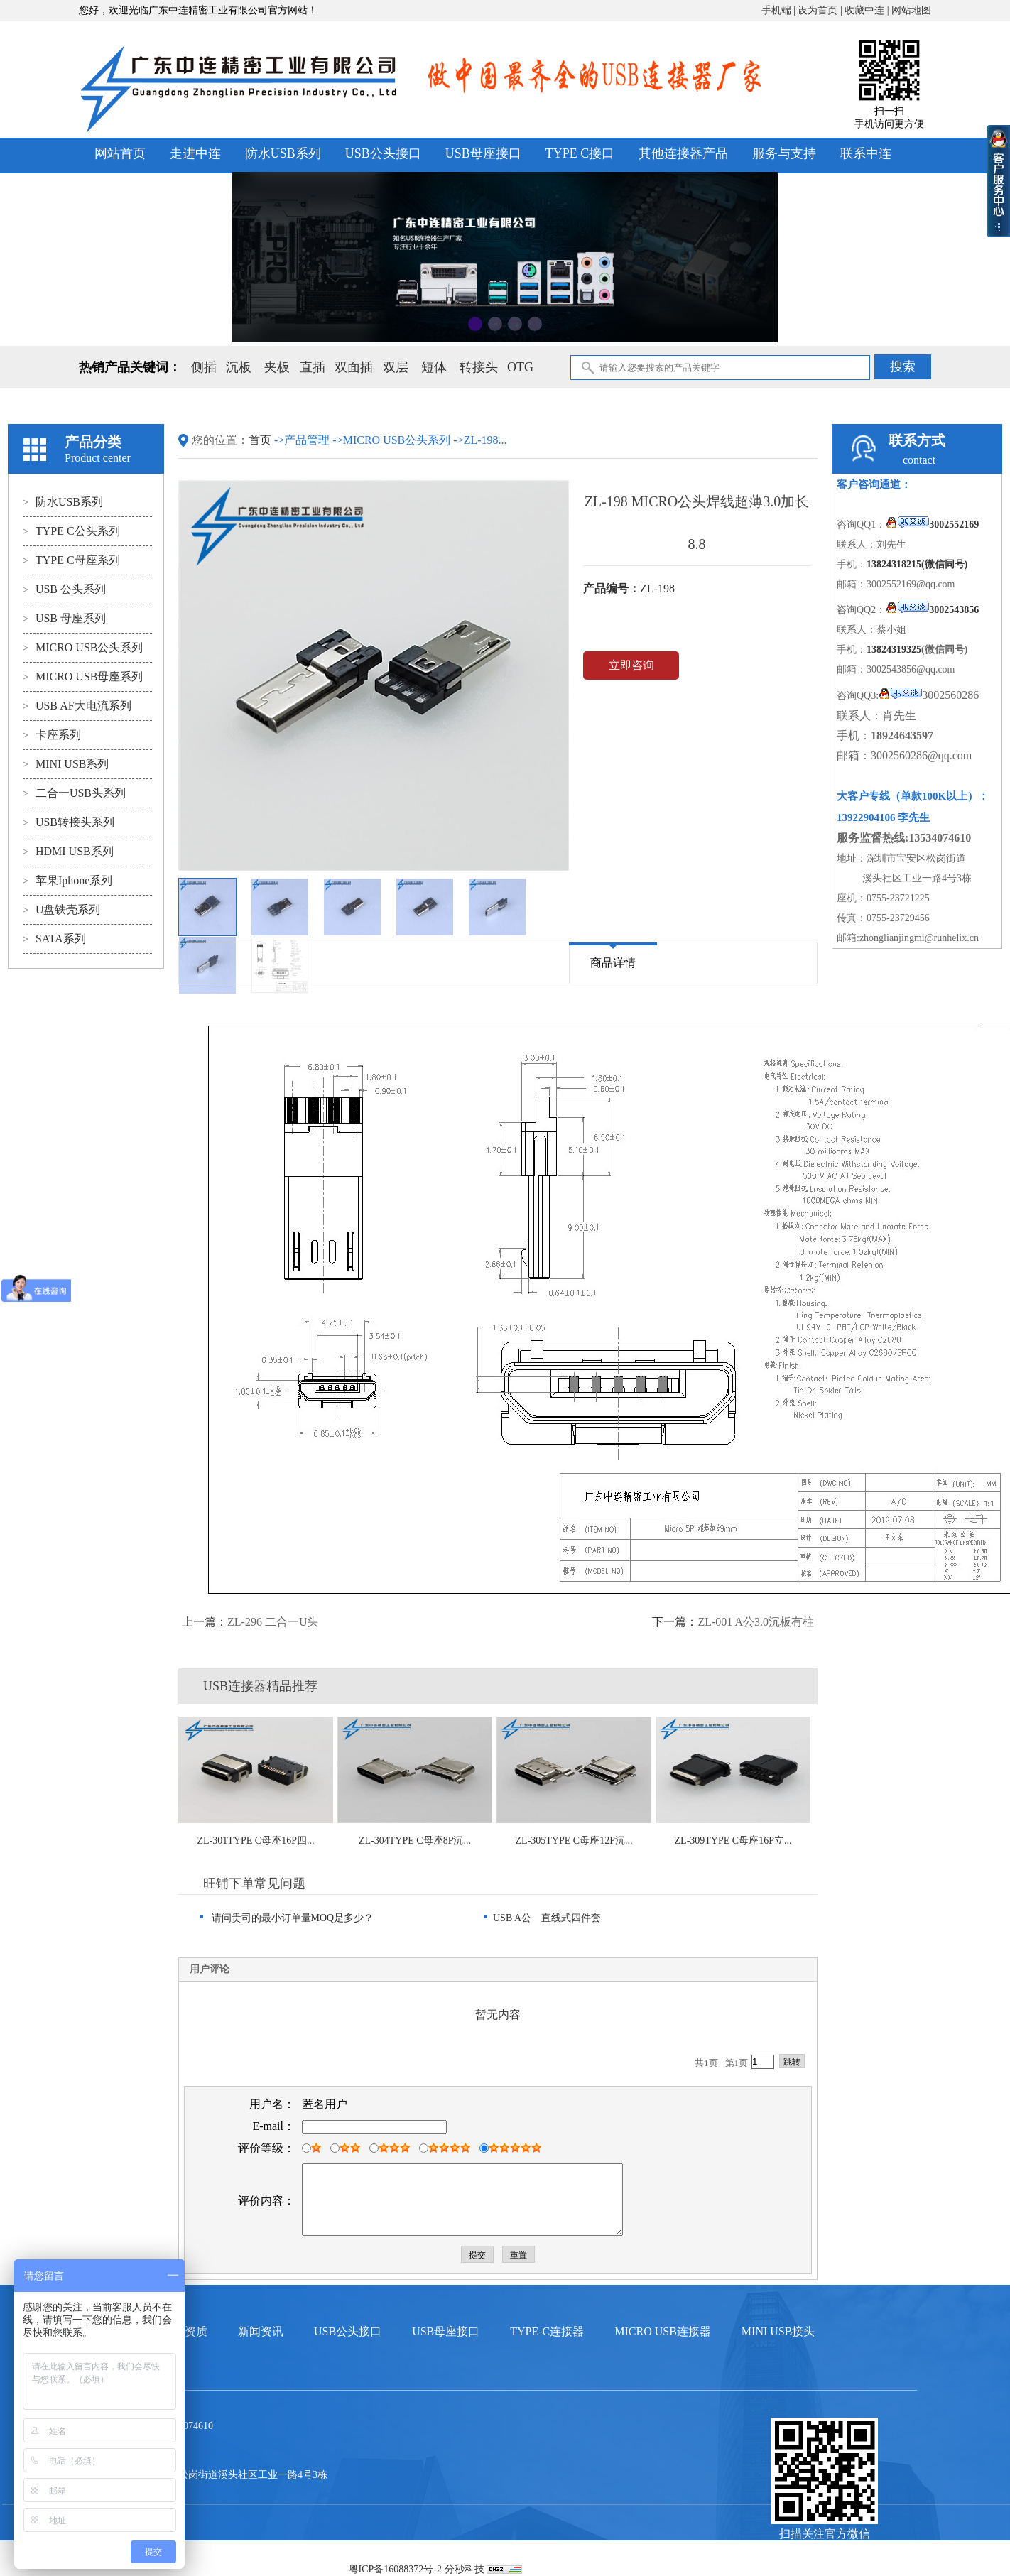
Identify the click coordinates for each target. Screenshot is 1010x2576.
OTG (520, 367)
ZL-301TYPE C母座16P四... (256, 1840)
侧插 (204, 367)
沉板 (238, 367)
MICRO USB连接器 (662, 2331)
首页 (261, 440)
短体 (434, 367)
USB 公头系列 (64, 589)
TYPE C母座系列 (71, 560)
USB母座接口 (483, 153)
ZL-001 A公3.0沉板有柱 (755, 1622)
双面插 (354, 367)
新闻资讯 (260, 2331)
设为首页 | (821, 10)
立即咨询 (631, 665)
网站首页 (120, 153)
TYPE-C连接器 (547, 2331)
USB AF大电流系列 (77, 706)
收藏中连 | (868, 10)
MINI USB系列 (66, 764)
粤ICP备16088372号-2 (395, 2569)
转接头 (479, 367)
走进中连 (195, 153)
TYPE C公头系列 (71, 531)
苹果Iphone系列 (67, 880)
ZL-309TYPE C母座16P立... (733, 1840)
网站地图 (911, 10)
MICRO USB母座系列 (83, 676)
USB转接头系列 (68, 822)
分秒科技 (464, 2569)
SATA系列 (54, 939)
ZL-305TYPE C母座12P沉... (574, 1840)
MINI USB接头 (778, 2331)
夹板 (277, 367)
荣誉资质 (184, 2331)
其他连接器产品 (683, 153)
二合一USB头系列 (74, 793)
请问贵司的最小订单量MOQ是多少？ (287, 1918)
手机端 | (779, 10)
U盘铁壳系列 (61, 909)
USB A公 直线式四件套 (542, 1918)
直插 (312, 367)
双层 (395, 367)
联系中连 (865, 153)
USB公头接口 (383, 153)
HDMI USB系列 (68, 851)
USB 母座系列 (64, 618)
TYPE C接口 (580, 153)
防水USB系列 (283, 153)
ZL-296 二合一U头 (272, 1622)
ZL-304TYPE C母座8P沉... (415, 1840)
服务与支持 (784, 153)
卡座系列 (52, 735)
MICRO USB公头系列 (83, 647)
